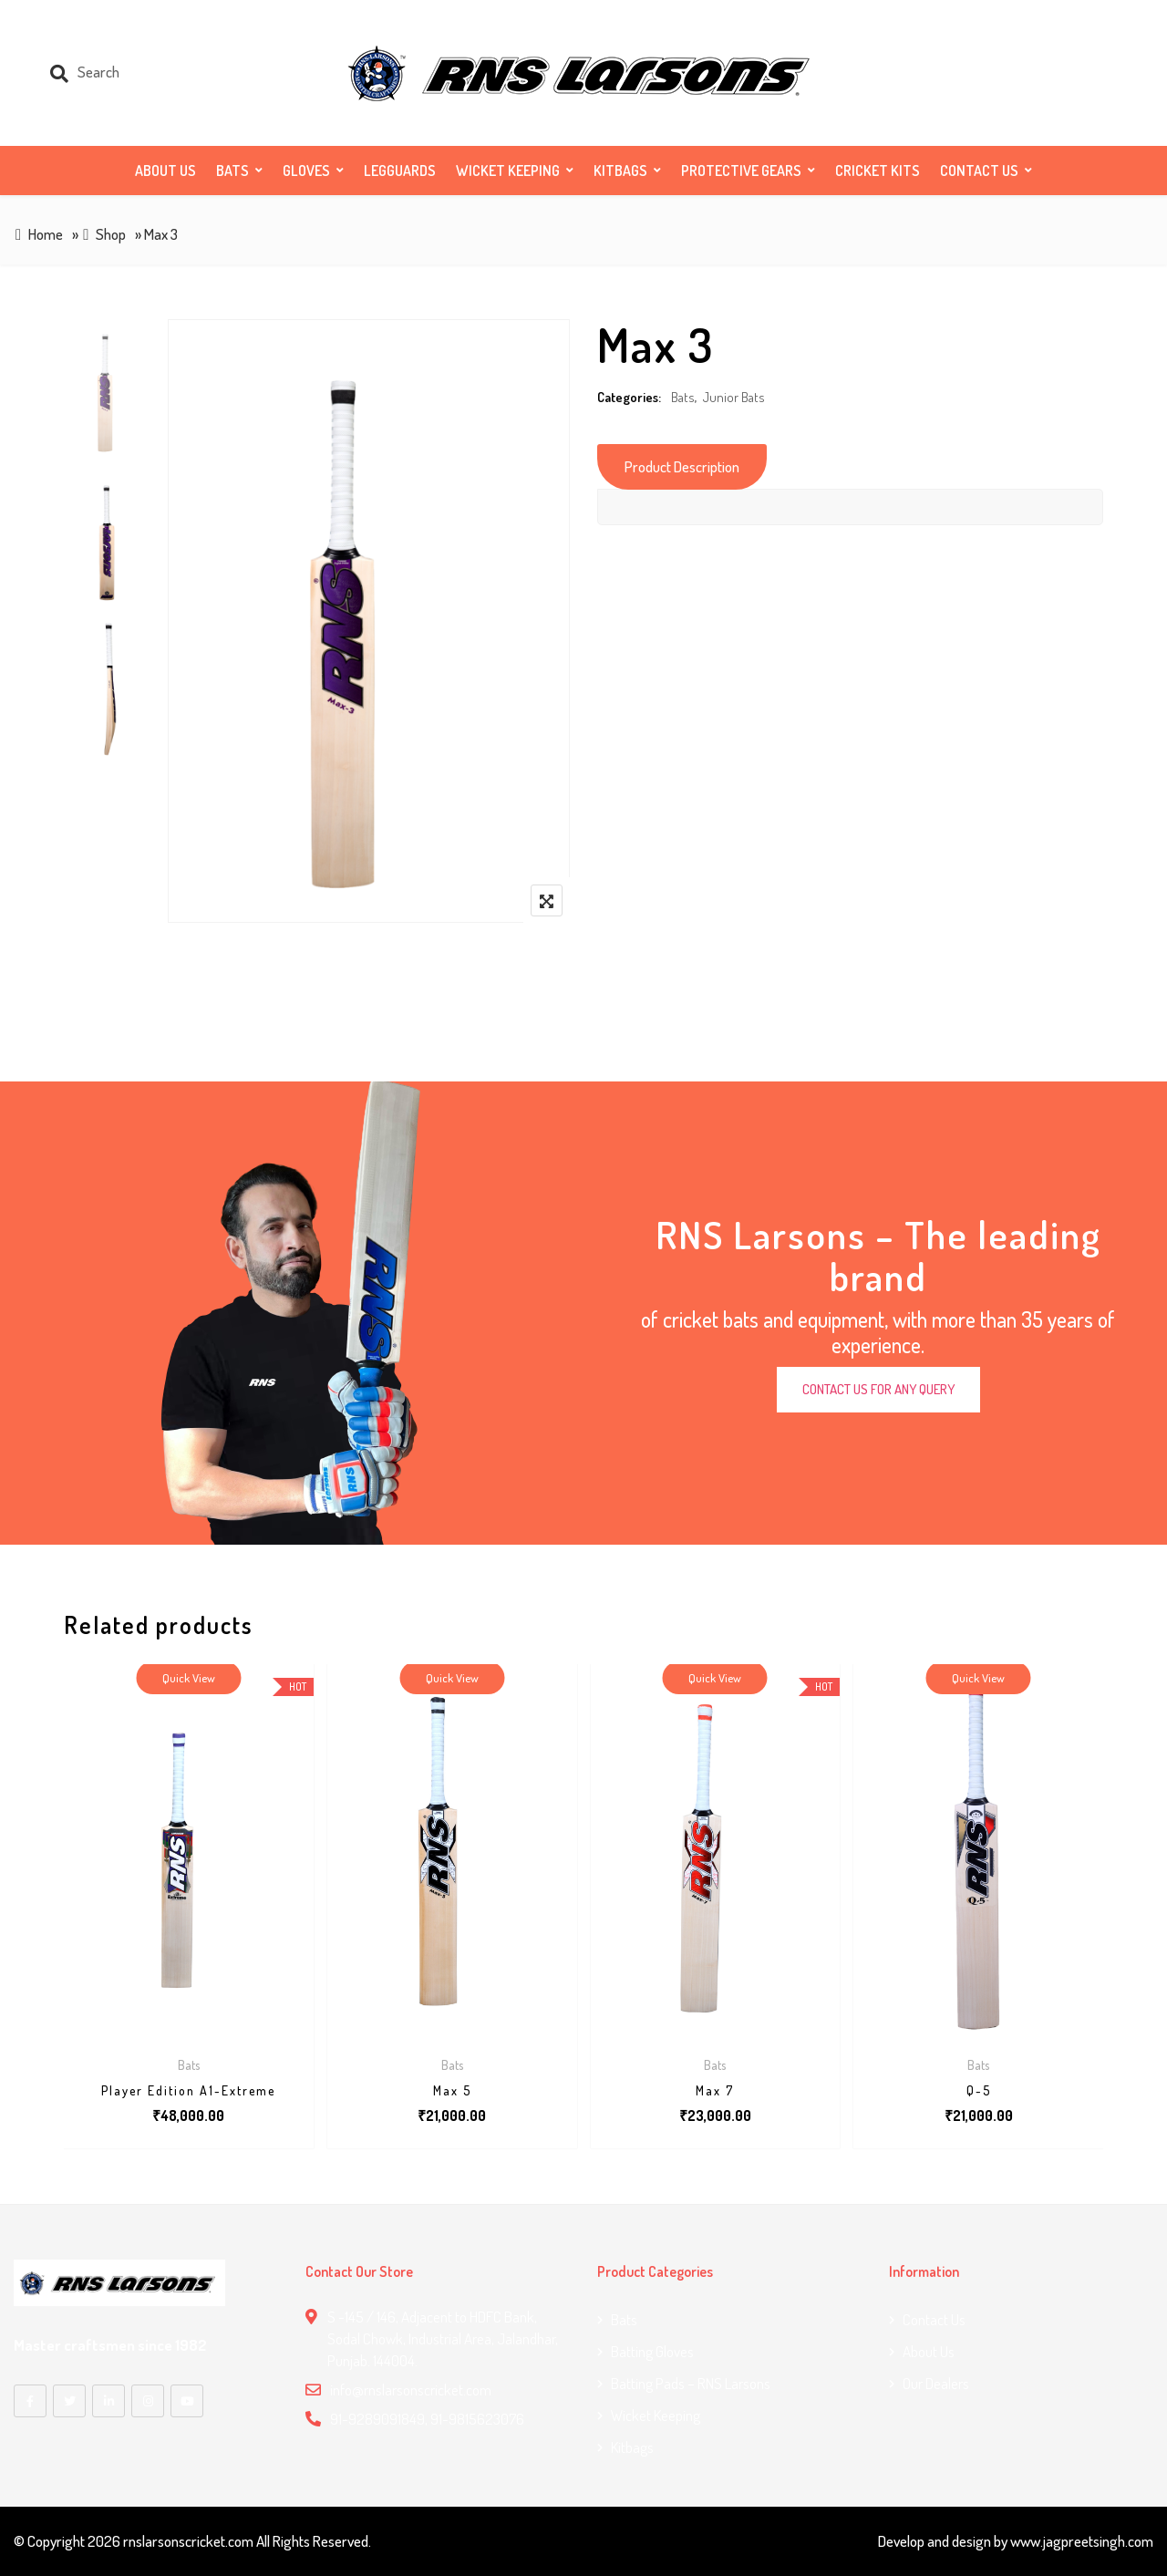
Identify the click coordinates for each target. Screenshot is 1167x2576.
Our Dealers (936, 2383)
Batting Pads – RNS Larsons (690, 2383)
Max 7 (715, 2090)
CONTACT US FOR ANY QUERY (878, 1389)
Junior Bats (734, 397)
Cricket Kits (877, 170)
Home (45, 233)
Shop (111, 233)
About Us (165, 170)
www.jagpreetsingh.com (1081, 2540)
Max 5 (452, 2090)
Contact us (979, 170)
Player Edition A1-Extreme (188, 2090)
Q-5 (978, 2090)
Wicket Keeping (508, 170)
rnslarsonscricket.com (188, 2540)
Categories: (629, 397)
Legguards (400, 170)
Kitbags (620, 170)
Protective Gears (741, 170)
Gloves (306, 170)
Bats (232, 170)
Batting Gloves (652, 2351)
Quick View (188, 1678)
